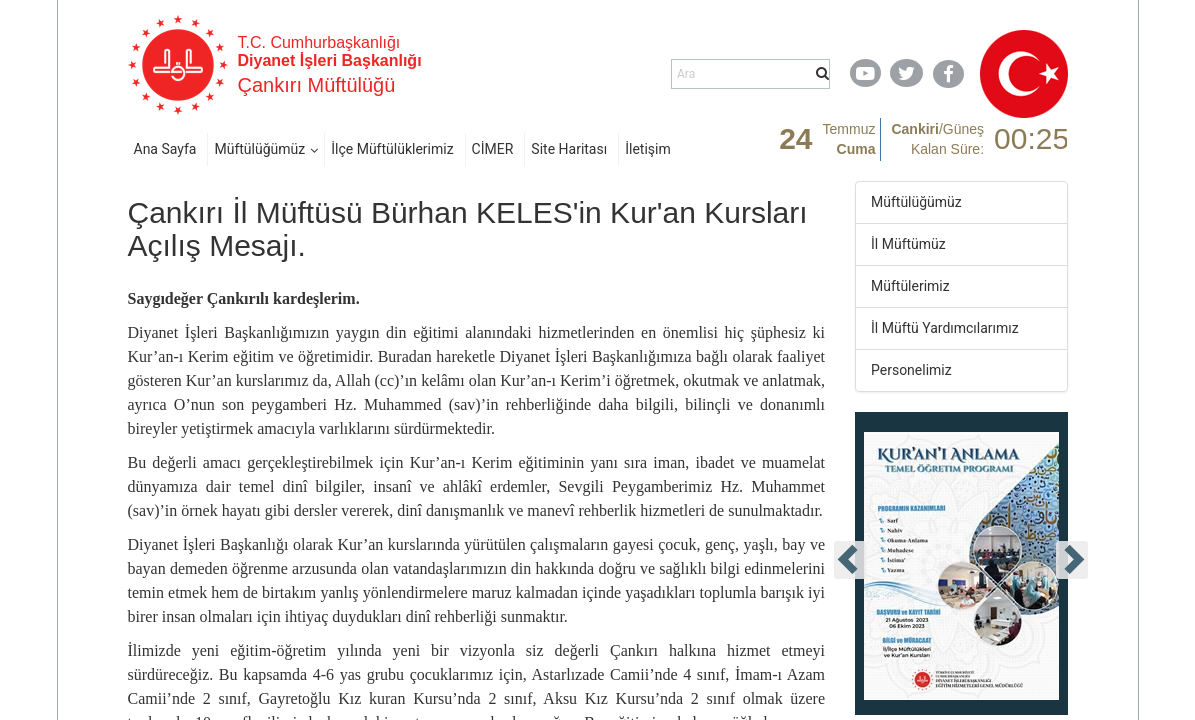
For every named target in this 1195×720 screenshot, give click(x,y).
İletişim (648, 149)
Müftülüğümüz (259, 149)
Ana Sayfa (165, 149)
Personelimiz (911, 370)
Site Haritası (569, 149)
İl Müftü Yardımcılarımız (945, 328)
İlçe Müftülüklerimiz (392, 149)
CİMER (493, 149)
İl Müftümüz (908, 244)
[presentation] (850, 560)
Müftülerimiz (910, 286)
